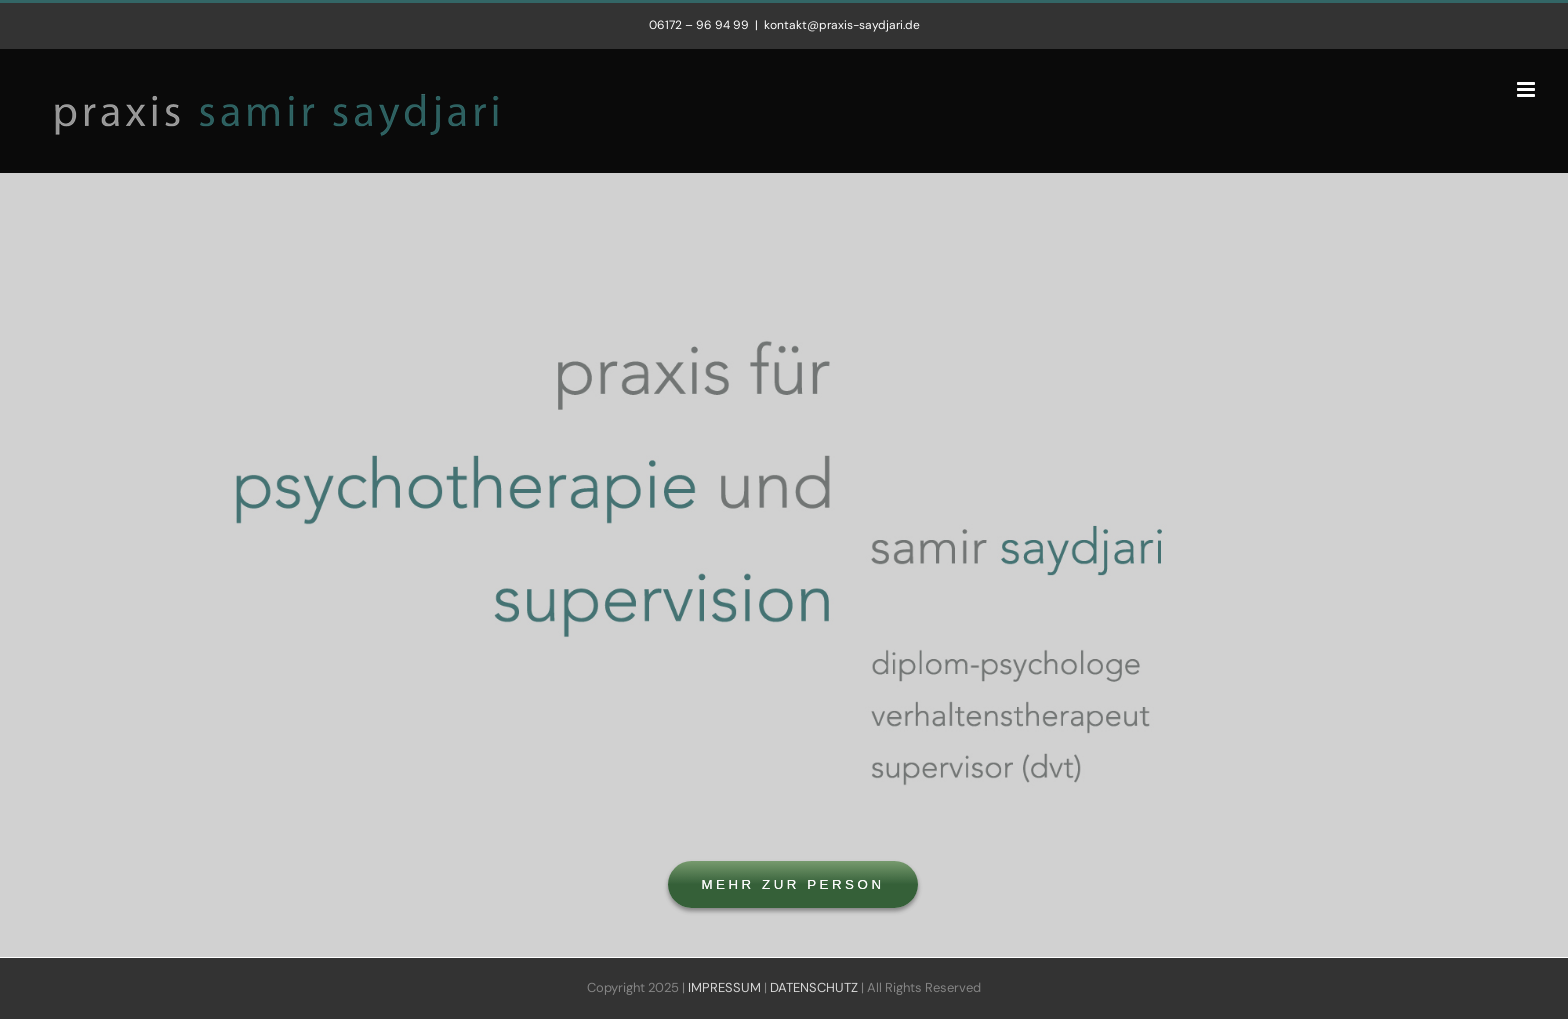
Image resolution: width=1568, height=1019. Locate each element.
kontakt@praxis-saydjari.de (842, 25)
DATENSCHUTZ (814, 987)
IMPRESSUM (724, 987)
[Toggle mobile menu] (1527, 89)
